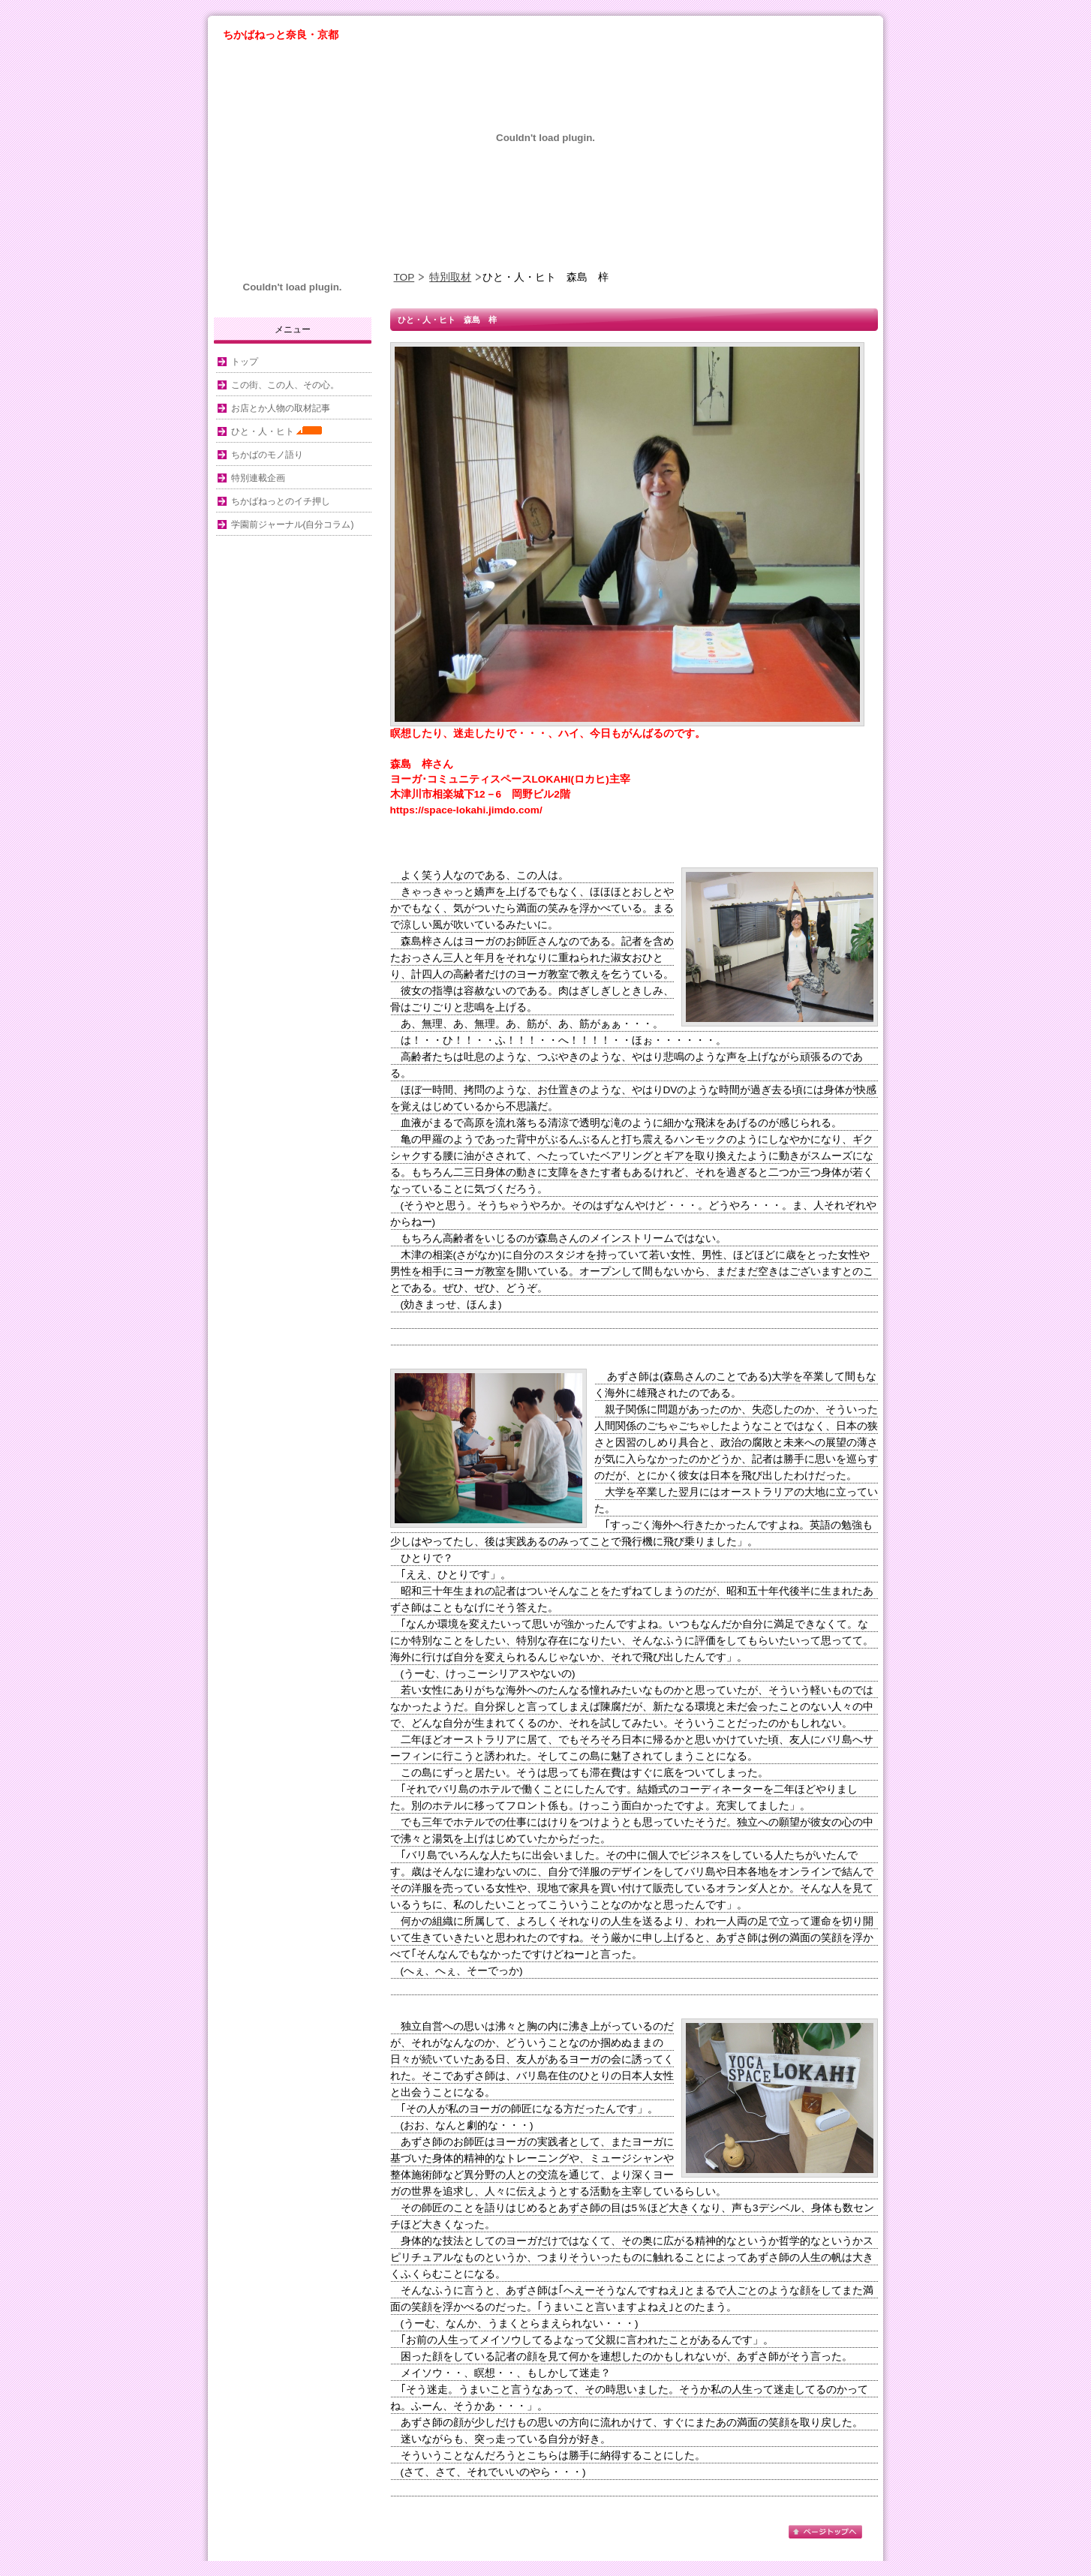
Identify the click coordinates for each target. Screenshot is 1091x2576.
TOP (404, 277)
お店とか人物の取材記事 (280, 408)
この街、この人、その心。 (285, 385)
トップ (244, 361)
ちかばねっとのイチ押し (280, 501)
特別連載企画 (258, 478)
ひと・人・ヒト (276, 431)
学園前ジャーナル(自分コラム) (292, 524)
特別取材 (450, 277)
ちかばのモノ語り (267, 454)
